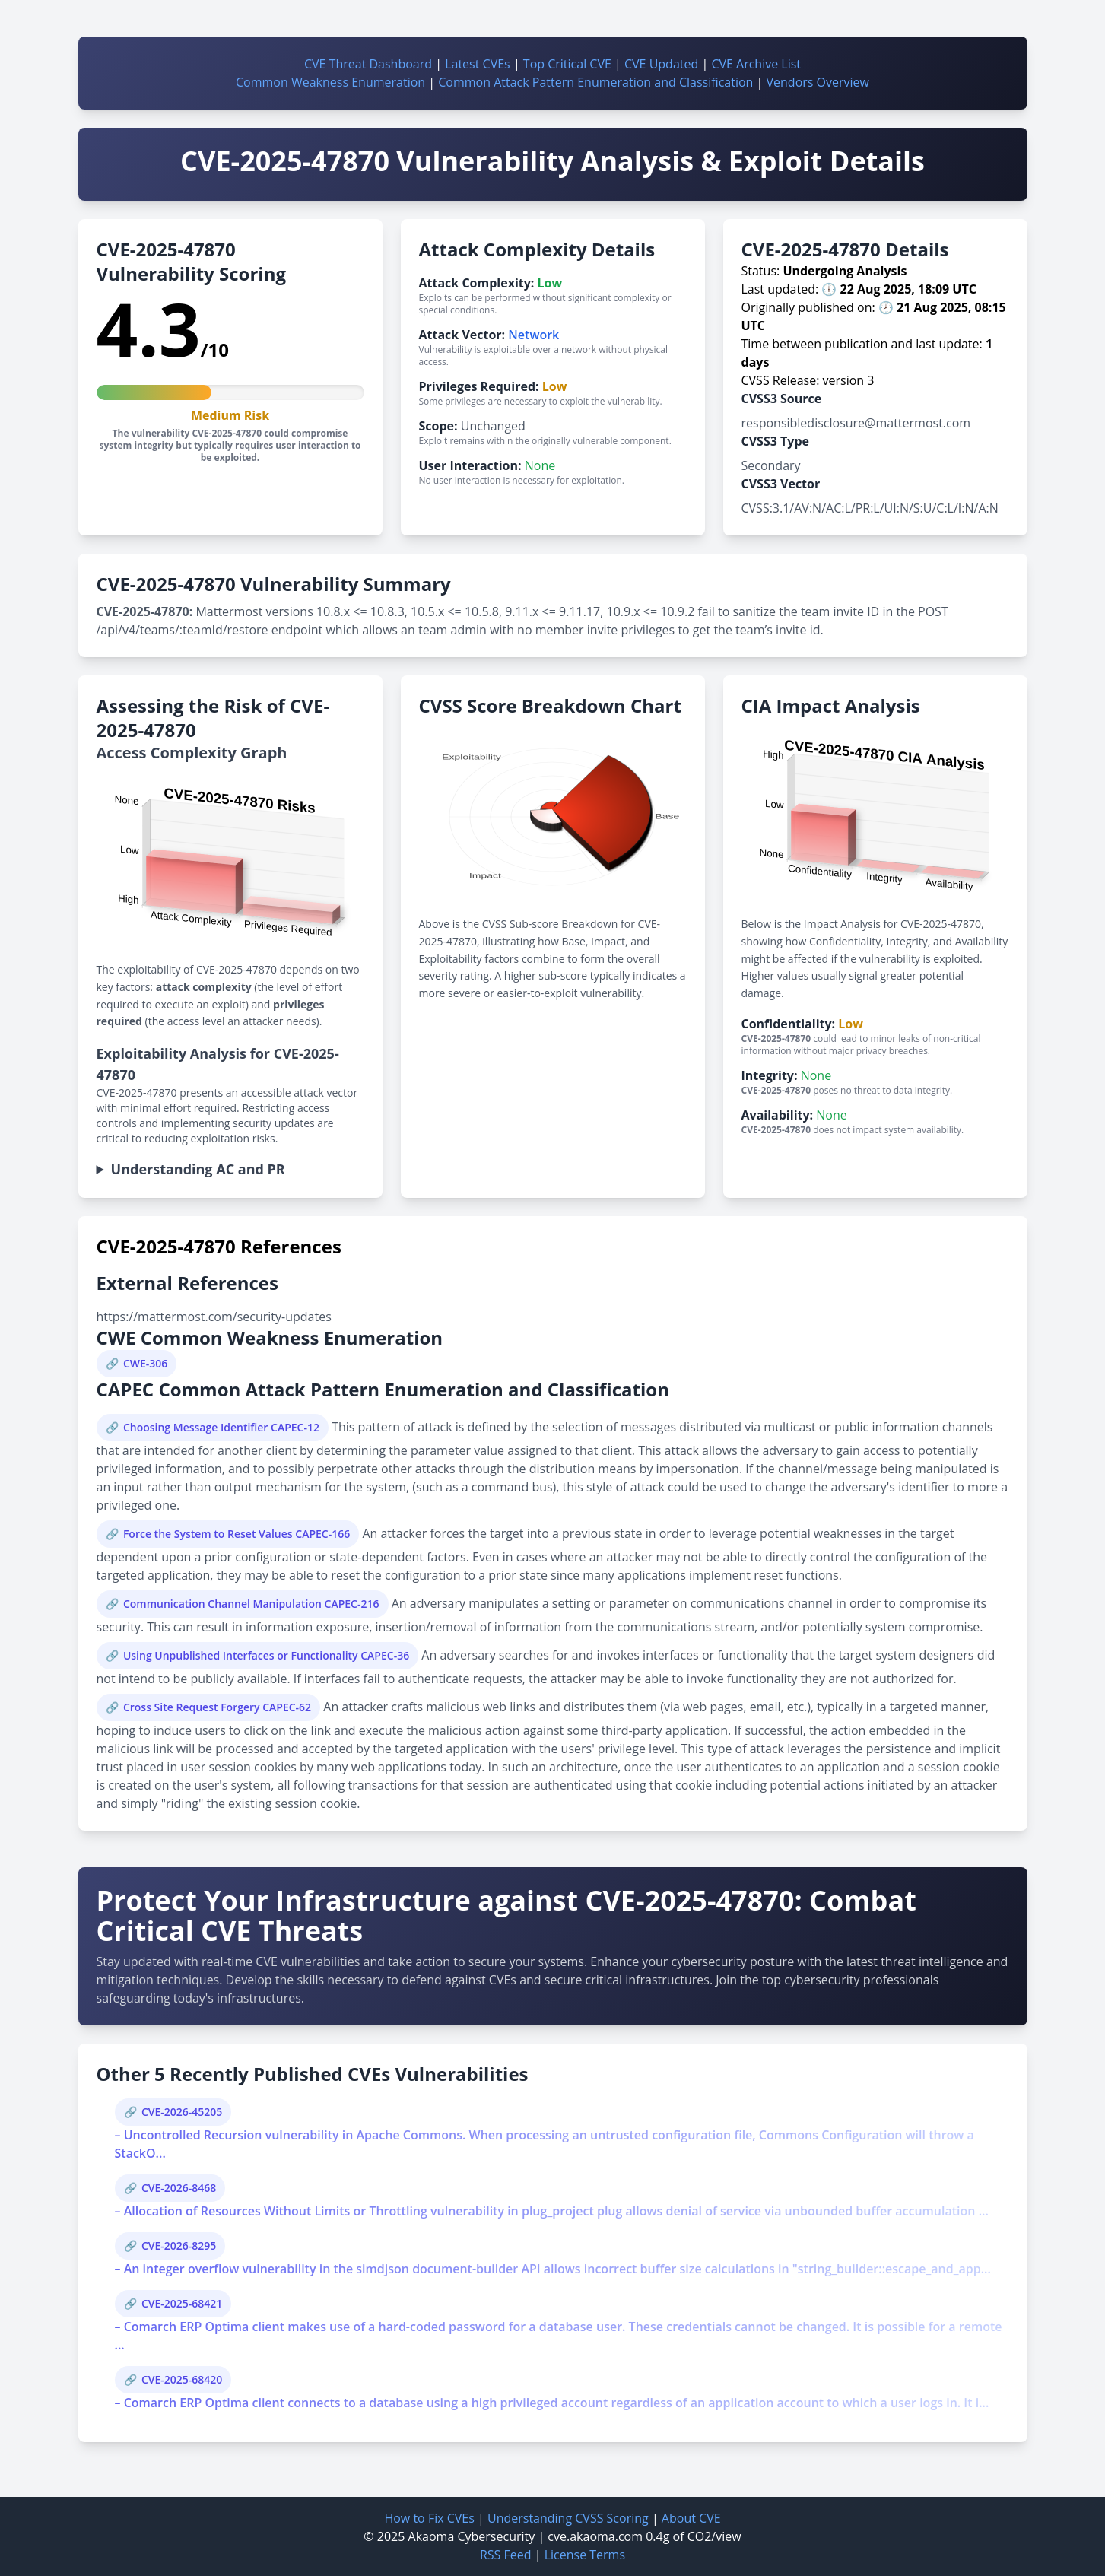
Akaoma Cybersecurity (471, 2536)
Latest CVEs (477, 64)
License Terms (585, 2554)
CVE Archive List (756, 64)
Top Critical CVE (567, 64)
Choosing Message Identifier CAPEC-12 (221, 1427)
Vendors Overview (818, 82)
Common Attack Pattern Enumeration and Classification (595, 82)
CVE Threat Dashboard (368, 64)
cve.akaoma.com (595, 2536)
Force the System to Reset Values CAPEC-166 (236, 1533)
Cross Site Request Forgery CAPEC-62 (217, 1707)
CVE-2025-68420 (181, 2379)
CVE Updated (661, 64)
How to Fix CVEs (429, 2518)
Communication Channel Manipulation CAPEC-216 (251, 1603)
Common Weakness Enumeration (330, 82)
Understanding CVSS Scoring (568, 2518)
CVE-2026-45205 (181, 2111)
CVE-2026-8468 (178, 2188)
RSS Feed (506, 2554)
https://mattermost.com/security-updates (214, 1316)
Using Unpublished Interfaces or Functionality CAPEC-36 (266, 1655)
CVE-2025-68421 (181, 2303)
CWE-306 (145, 1363)
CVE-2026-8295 (178, 2245)
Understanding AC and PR (198, 1169)
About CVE (691, 2518)
